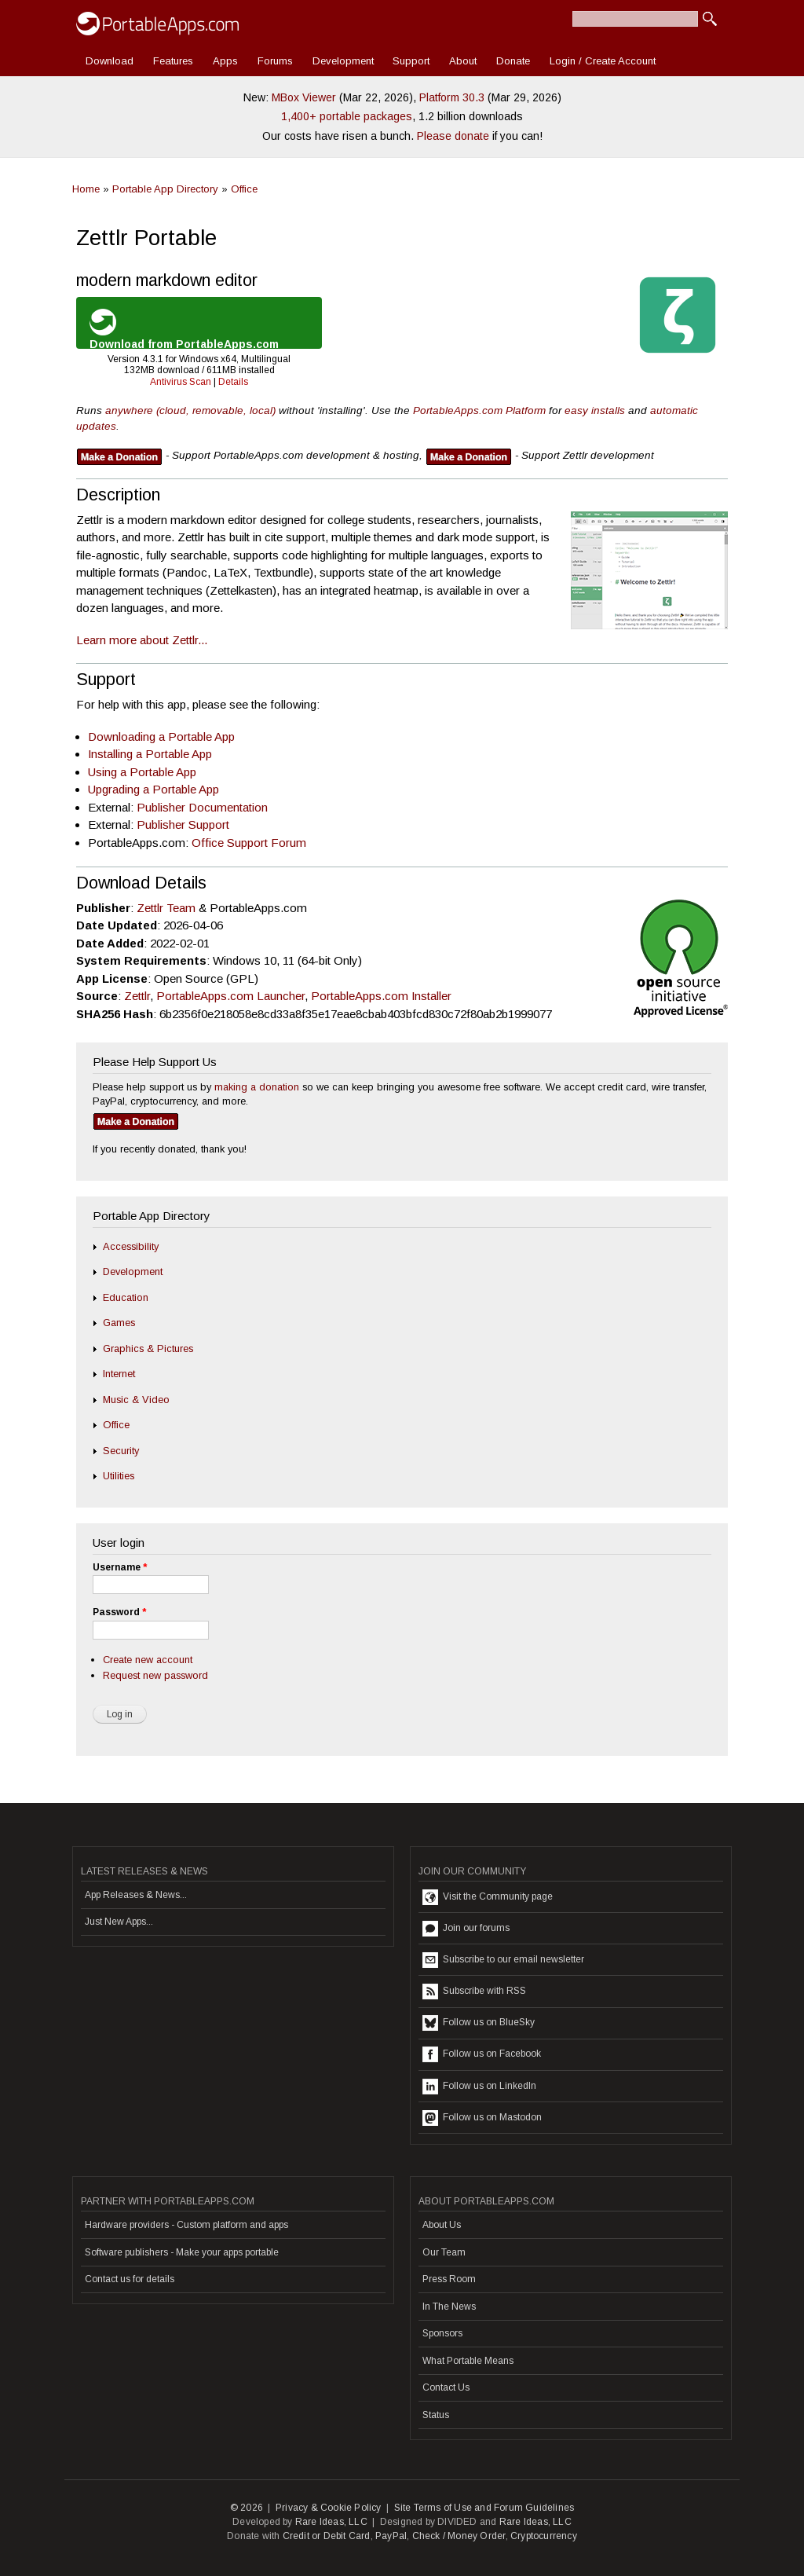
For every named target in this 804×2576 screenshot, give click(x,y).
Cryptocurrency (543, 2535)
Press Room (449, 2279)
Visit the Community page (487, 1897)
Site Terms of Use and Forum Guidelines (484, 2507)
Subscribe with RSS (474, 1991)
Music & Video (136, 1399)
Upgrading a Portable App (153, 789)
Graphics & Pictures (148, 1348)
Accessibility (131, 1246)
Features (173, 61)
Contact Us (446, 2387)
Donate (513, 61)
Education (125, 1297)
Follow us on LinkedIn (479, 2086)
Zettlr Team (166, 907)
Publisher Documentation (202, 807)
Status (435, 2414)
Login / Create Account (603, 61)
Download (109, 61)
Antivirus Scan (180, 381)
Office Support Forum (249, 842)
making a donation (256, 1087)
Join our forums (466, 1929)
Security (121, 1451)
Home (86, 189)
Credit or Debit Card (327, 2535)
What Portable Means (467, 2360)
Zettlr (137, 995)
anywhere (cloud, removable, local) (190, 410)
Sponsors (442, 2333)
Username (120, 1567)
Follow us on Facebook (481, 2054)
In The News (449, 2306)
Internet (119, 1374)
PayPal (391, 2535)
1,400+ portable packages (346, 116)
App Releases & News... (136, 1894)
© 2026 (246, 2507)
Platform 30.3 (451, 97)
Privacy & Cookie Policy (329, 2507)
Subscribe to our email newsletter (503, 1960)
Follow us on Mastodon (482, 2118)
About (463, 61)
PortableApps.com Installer (381, 995)
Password (119, 1612)
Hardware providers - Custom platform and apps (186, 2224)
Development (343, 61)
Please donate (453, 136)
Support (411, 61)
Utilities (118, 1476)
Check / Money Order (459, 2535)
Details (233, 381)
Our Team (444, 2252)
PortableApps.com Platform (479, 410)
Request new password (155, 1675)
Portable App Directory (165, 189)
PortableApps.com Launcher (230, 995)
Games (119, 1322)
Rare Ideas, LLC (331, 2521)
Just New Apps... (119, 1921)
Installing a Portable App (150, 753)
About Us (441, 2224)
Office (244, 189)
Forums (275, 61)
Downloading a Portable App (161, 736)
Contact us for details (129, 2279)
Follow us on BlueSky (478, 2023)
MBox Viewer (304, 97)
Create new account (147, 1659)
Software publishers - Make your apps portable (182, 2252)
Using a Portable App (142, 772)
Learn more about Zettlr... (141, 640)
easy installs (595, 410)
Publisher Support (183, 824)
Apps (225, 61)
